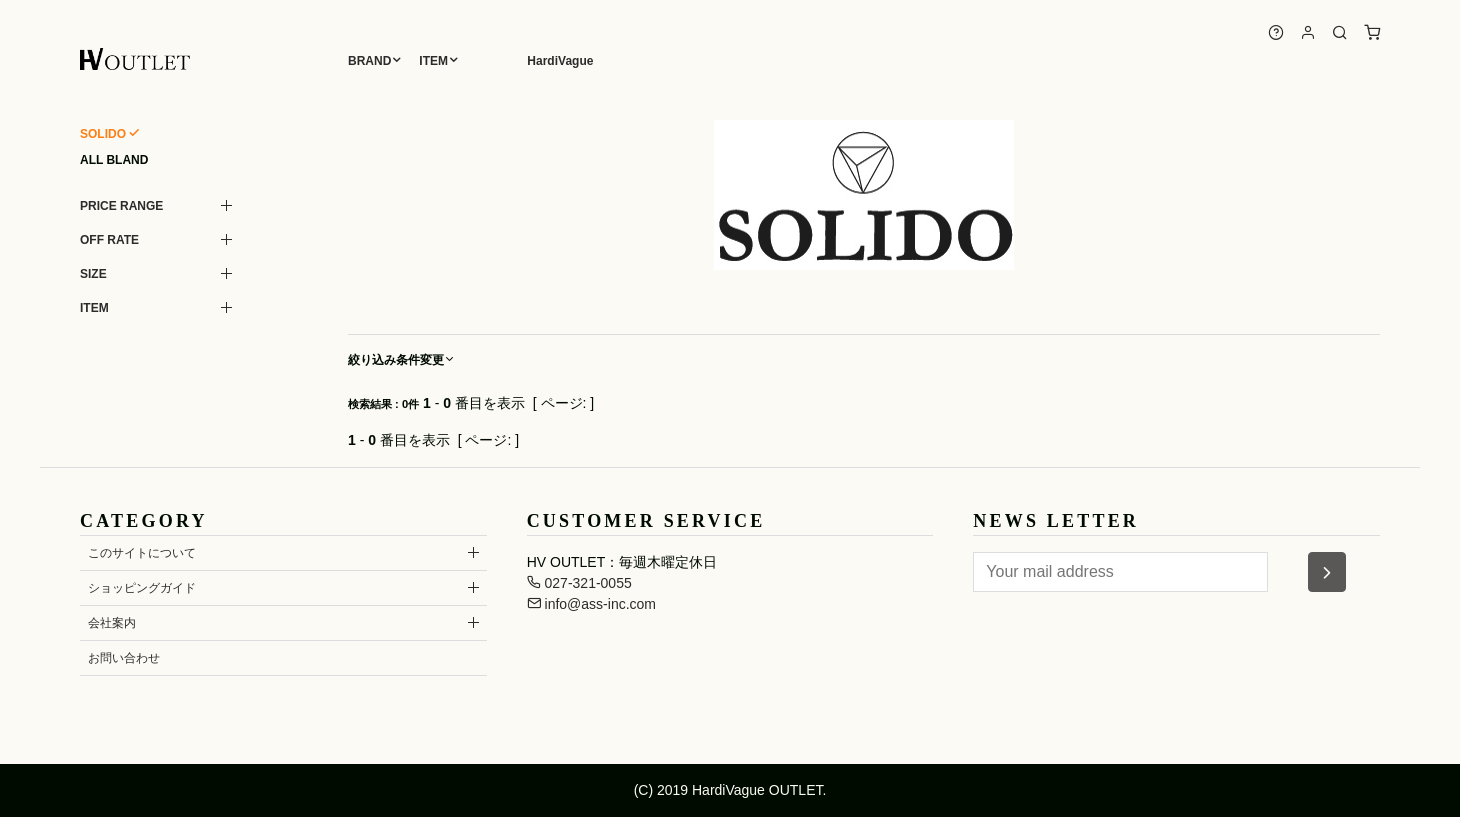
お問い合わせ (124, 658)
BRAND (369, 61)
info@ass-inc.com (591, 604)
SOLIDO (103, 134)
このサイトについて (142, 553)
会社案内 (112, 623)
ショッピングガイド (142, 588)
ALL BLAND (114, 160)
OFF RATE (109, 240)
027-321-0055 (579, 583)
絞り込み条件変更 (402, 360)
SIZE (93, 274)
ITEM (433, 61)
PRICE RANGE (121, 206)
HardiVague (560, 61)
